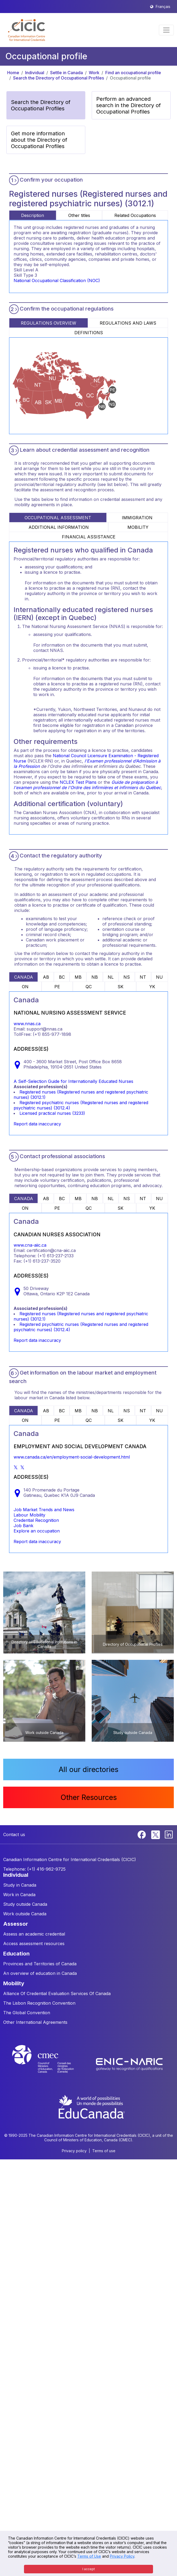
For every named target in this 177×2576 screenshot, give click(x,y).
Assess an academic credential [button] (34, 1934)
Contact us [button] (14, 1834)
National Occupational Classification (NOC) (57, 280)
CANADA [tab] (23, 977)
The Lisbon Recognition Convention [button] (39, 2003)
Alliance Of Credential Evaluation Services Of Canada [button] (57, 1993)
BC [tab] (62, 977)
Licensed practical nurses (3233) (52, 1113)
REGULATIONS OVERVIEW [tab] (48, 323)
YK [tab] (152, 986)
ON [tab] (25, 986)
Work (94, 72)
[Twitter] (156, 1834)
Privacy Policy (122, 2556)
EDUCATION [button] (16, 1953)
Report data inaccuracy (37, 1123)
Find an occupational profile (133, 72)
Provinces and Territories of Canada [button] (40, 1963)
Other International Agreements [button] (35, 2022)
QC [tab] (89, 986)
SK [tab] (120, 986)
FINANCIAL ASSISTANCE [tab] (88, 536)
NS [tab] (126, 977)
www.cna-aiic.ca (30, 1245)
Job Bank (23, 1525)
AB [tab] (46, 977)
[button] (26, 30)
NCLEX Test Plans (78, 782)
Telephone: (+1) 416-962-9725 (34, 1869)
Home (13, 72)
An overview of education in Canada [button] (40, 1973)
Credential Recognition (36, 1520)
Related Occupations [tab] (135, 215)
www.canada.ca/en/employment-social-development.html (72, 1457)
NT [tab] (143, 977)
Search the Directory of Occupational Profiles (58, 78)
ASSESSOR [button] (15, 1924)
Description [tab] (32, 215)
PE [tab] (57, 986)
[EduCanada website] (91, 2106)
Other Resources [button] (89, 1797)
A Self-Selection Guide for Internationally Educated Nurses (73, 1081)
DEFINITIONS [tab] (88, 332)
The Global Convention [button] (26, 2012)
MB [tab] (78, 977)
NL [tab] (111, 977)
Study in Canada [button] (19, 1885)
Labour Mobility (29, 1515)
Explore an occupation (37, 1531)
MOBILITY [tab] (137, 527)
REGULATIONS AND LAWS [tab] (128, 323)
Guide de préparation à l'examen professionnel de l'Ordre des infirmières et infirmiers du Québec (87, 785)
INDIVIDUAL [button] (15, 1875)
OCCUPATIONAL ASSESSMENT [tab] (58, 517)
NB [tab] (94, 977)
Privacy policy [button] (74, 2150)
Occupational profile (130, 78)
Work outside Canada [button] (24, 1913)
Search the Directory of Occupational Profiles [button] (40, 105)
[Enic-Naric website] (129, 2064)
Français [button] (163, 6)
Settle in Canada (66, 72)
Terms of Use (89, 2556)
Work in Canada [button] (19, 1894)
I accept (88, 2569)
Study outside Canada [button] (25, 1904)
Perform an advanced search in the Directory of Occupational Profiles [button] (128, 105)
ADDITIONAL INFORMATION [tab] (59, 527)
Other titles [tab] (79, 215)
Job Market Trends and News (44, 1509)
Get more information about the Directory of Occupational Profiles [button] (39, 139)
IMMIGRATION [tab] (137, 517)
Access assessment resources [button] (34, 1943)
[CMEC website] (50, 2064)
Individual (34, 72)
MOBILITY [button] (13, 1983)
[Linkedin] (169, 1834)
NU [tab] (159, 977)
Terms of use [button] (103, 2150)
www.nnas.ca (27, 1023)
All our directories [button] (88, 1769)
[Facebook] (142, 1834)
